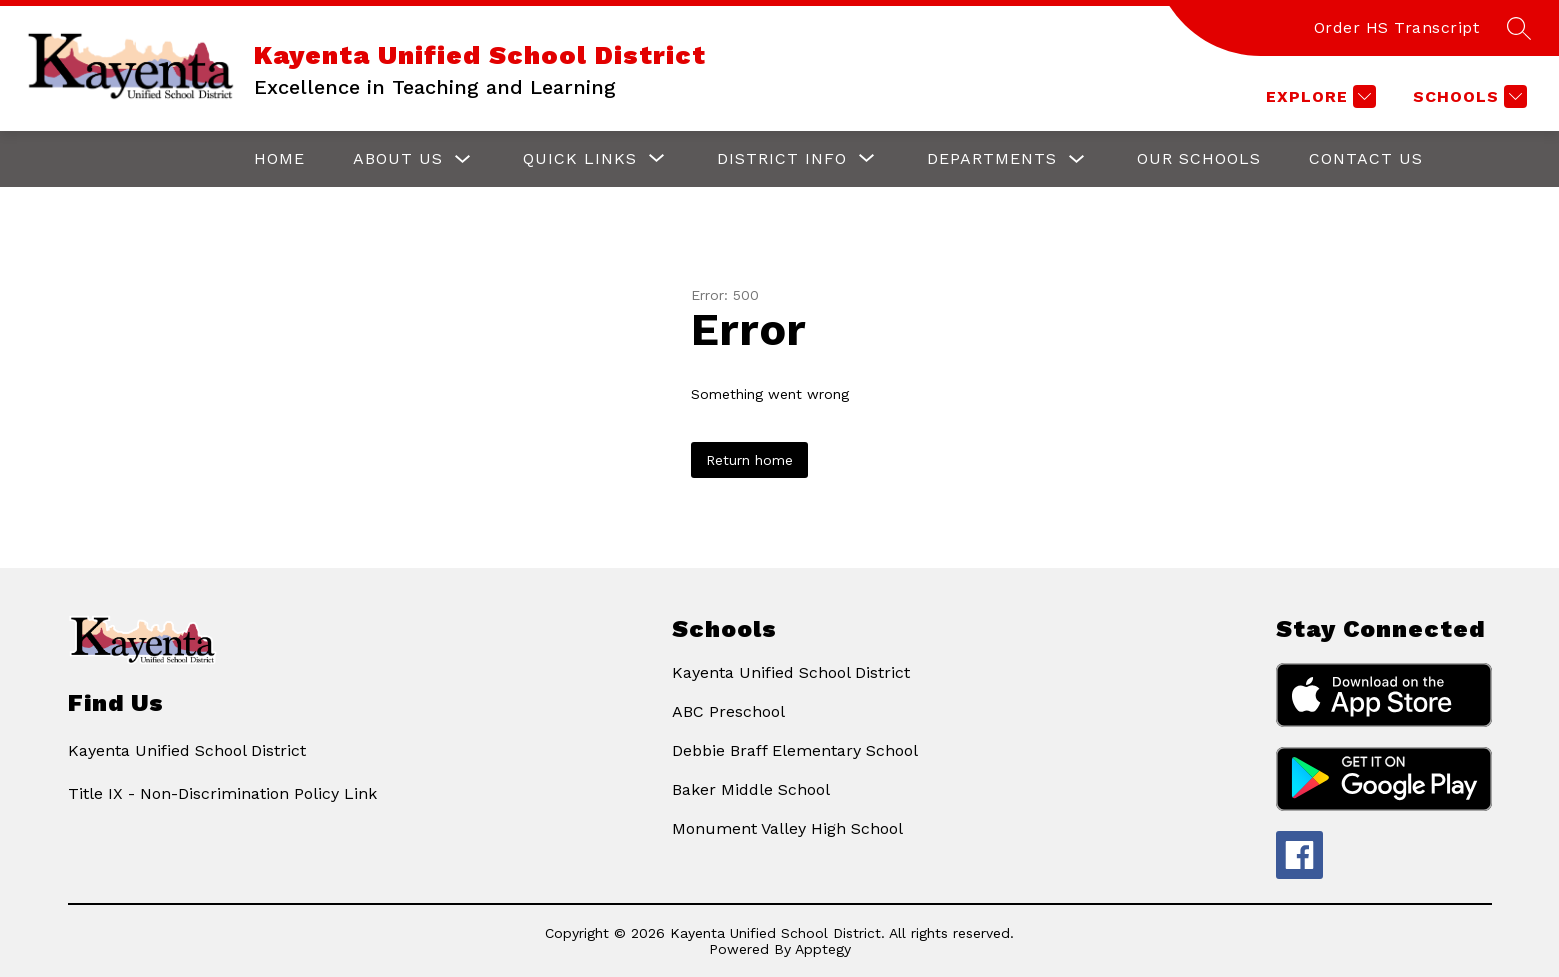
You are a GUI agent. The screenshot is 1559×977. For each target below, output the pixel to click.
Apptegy (823, 949)
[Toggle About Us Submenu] (463, 159)
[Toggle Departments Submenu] (1077, 159)
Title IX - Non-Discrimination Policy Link (222, 793)
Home (279, 158)
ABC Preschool (728, 711)
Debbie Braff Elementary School (795, 750)
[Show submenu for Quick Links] (580, 159)
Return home (749, 460)
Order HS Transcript (1397, 27)
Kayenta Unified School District (791, 672)
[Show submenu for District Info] (782, 159)
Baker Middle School (751, 789)
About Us (398, 158)
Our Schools (1199, 158)
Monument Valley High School (787, 828)
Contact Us (1366, 158)
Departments (992, 158)
